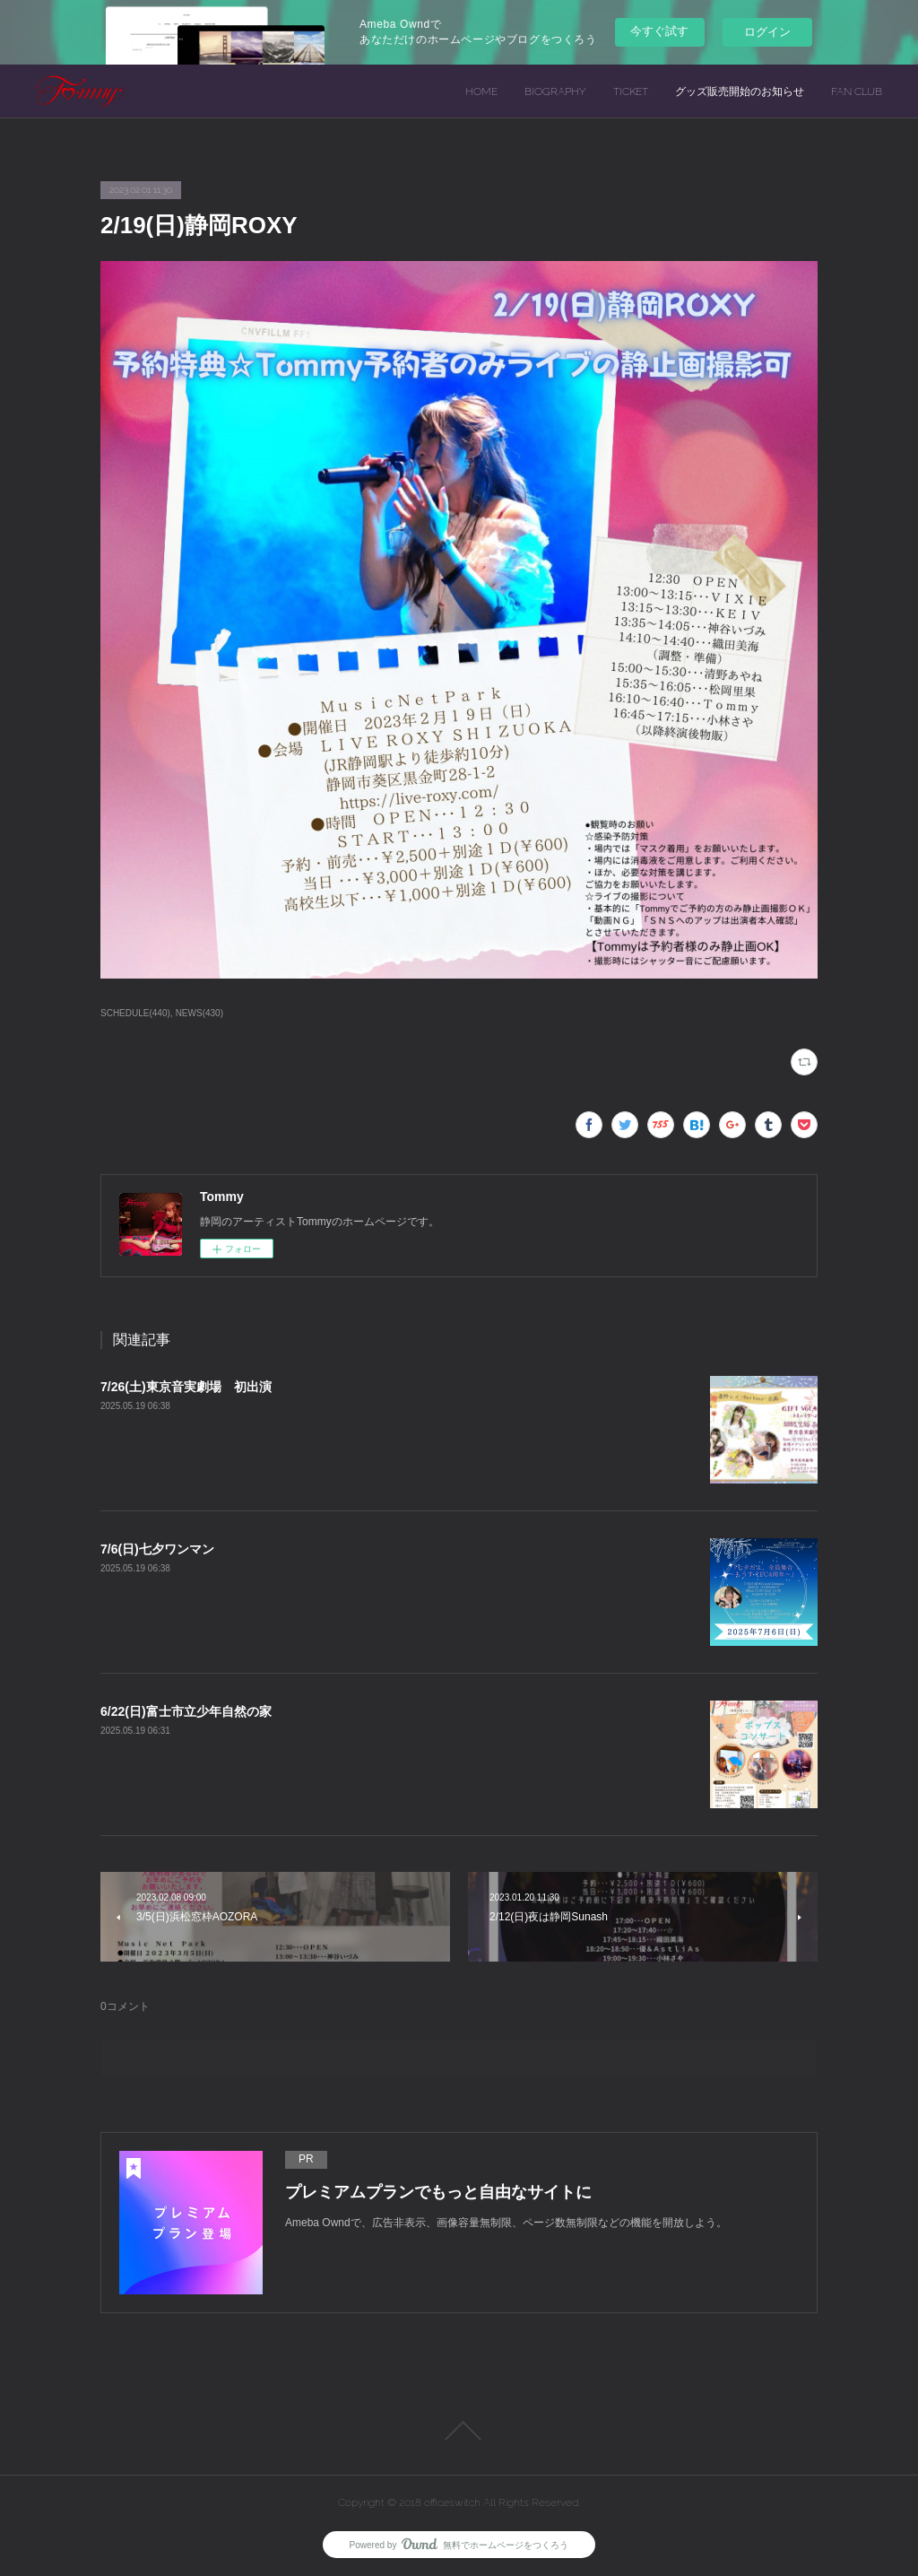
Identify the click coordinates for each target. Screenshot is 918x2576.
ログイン (767, 32)
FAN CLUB (856, 91)
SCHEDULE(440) (135, 1013)
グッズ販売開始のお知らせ (739, 91)
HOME (481, 91)
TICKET (630, 91)
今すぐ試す (659, 31)
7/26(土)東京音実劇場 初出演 (186, 1386)
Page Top (459, 2431)
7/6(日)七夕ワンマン (157, 1549)
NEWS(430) (199, 1013)
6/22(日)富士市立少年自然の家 (186, 1711)
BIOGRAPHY (555, 91)
